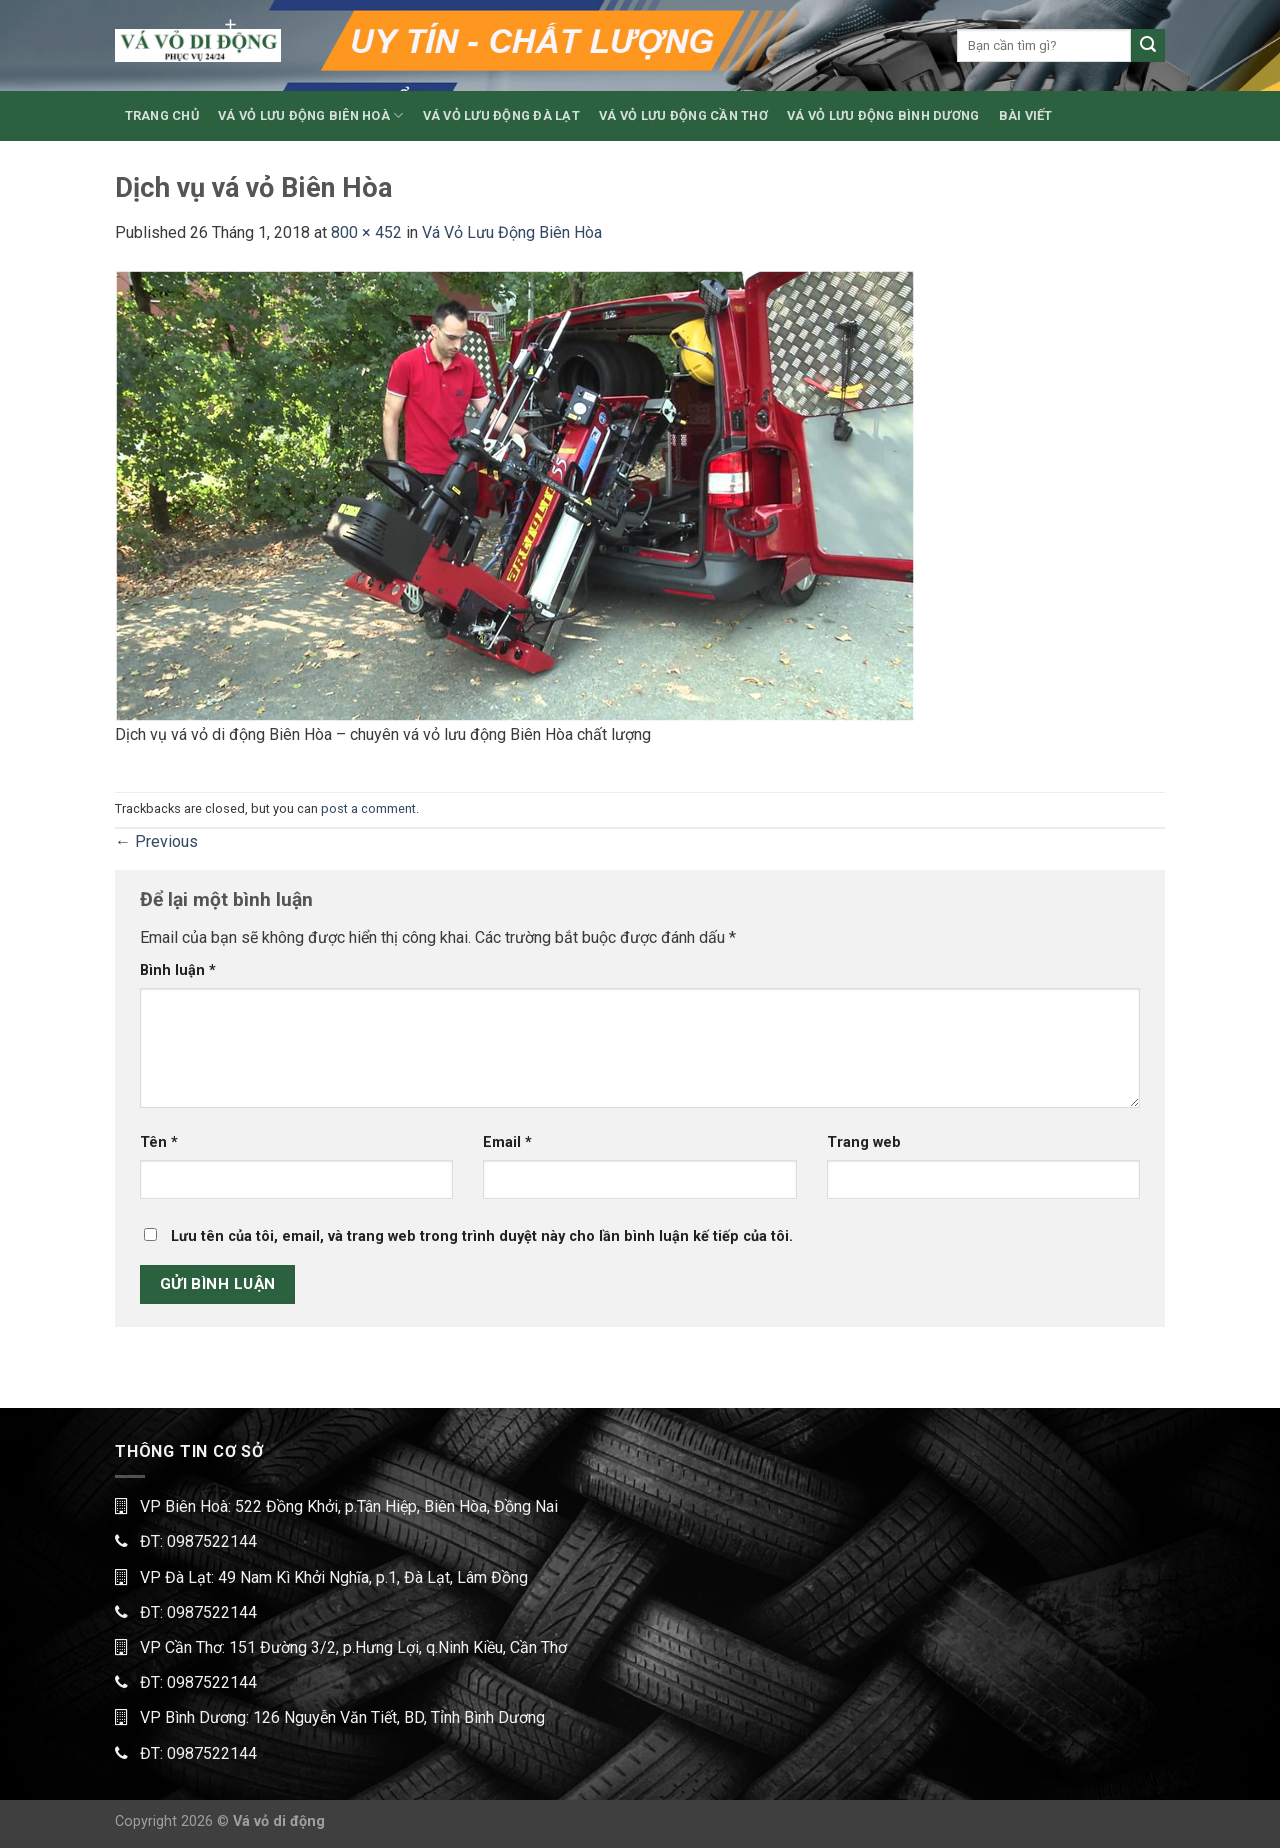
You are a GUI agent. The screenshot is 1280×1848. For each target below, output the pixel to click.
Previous (156, 841)
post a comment (368, 808)
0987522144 (212, 1541)
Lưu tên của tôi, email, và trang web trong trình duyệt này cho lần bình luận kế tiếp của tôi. (482, 1236)
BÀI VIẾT (1026, 115)
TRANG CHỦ (162, 115)
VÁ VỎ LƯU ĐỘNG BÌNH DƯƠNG (883, 115)
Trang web (864, 1142)
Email (507, 1142)
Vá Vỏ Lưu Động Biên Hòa (512, 232)
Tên (159, 1142)
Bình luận (178, 970)
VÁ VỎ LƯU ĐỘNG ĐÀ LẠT (501, 115)
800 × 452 (366, 232)
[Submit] (1148, 46)
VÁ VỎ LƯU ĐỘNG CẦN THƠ (683, 115)
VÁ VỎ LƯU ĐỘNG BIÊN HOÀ (310, 115)
